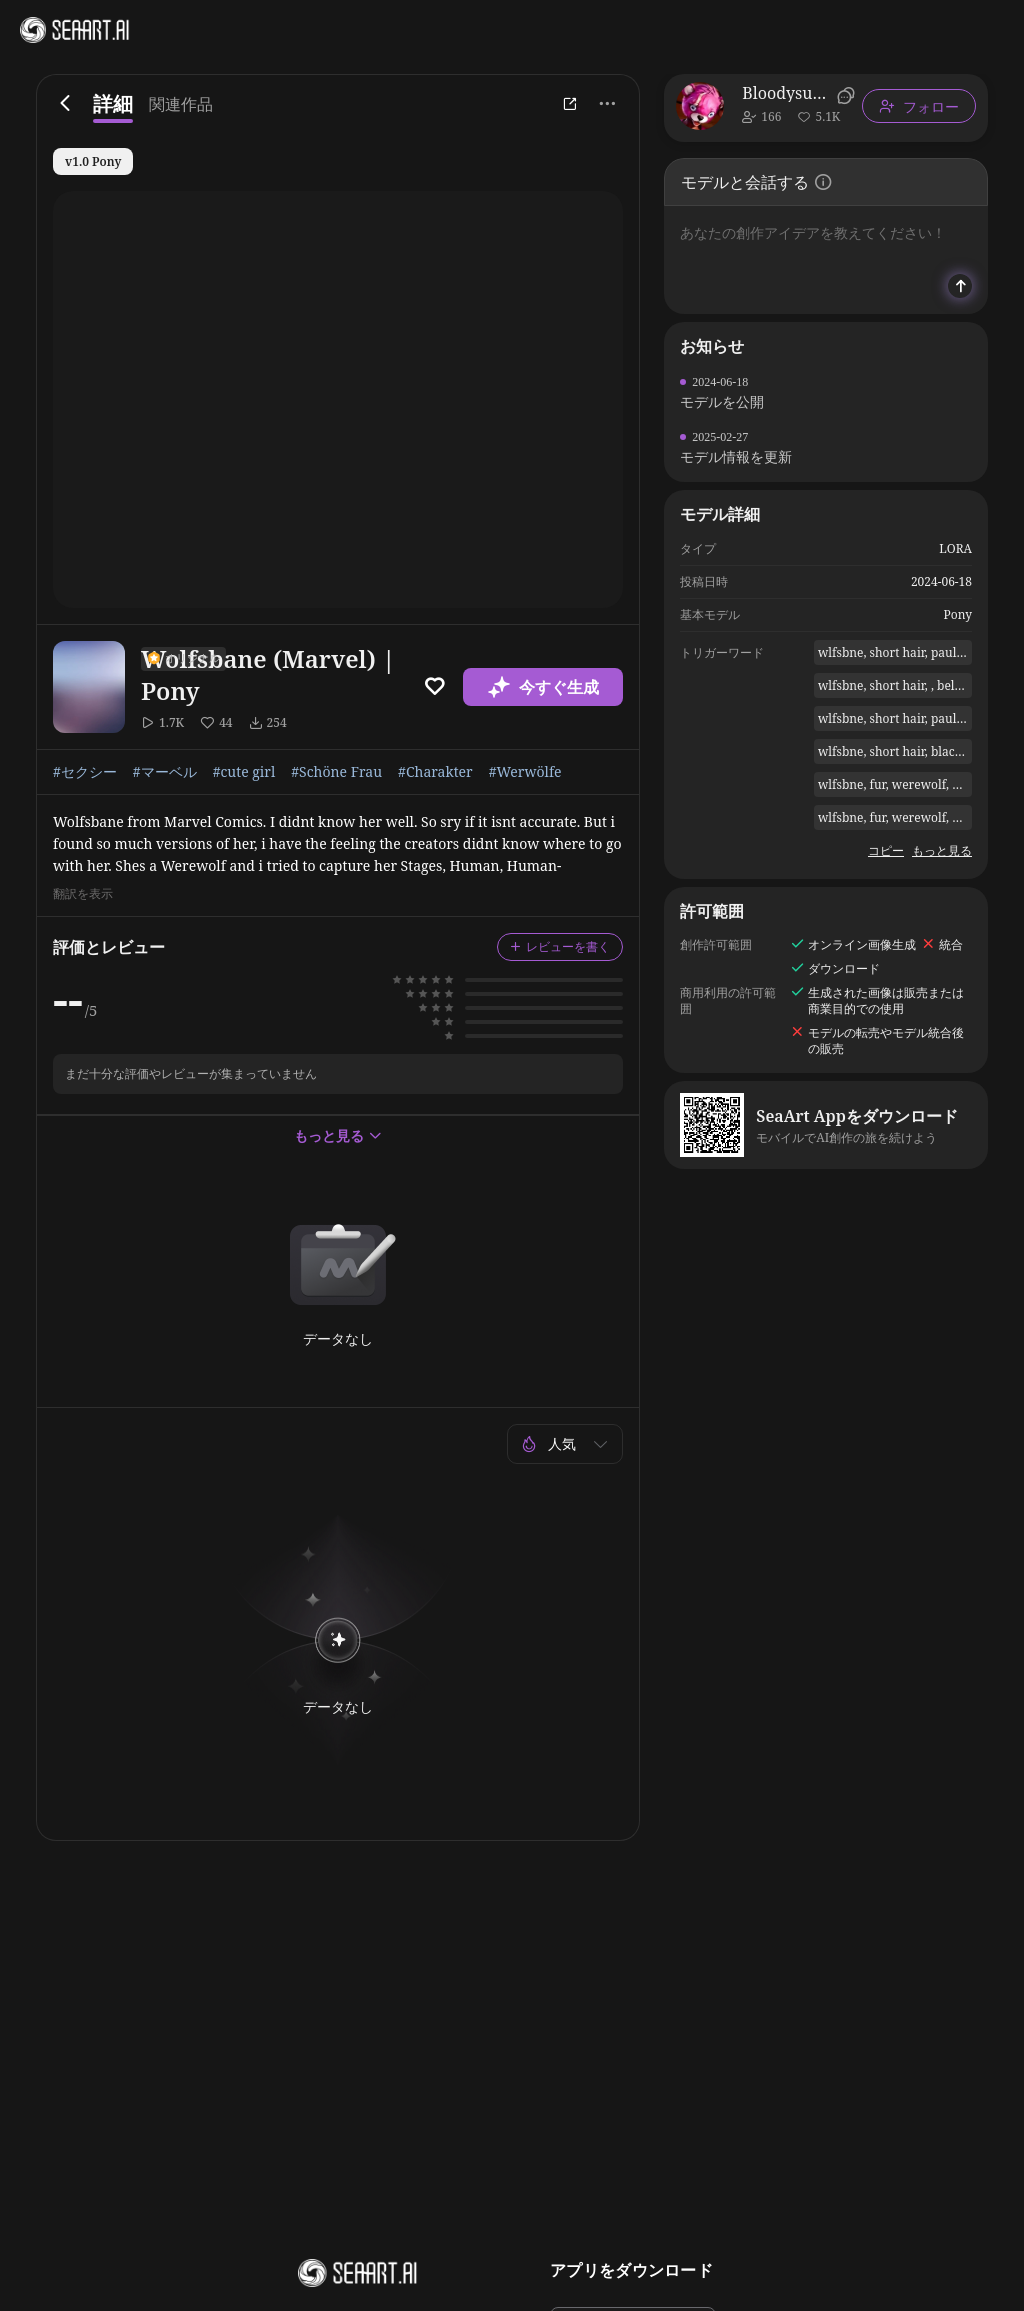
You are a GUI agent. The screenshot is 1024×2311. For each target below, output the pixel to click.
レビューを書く (560, 946)
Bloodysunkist (786, 93)
